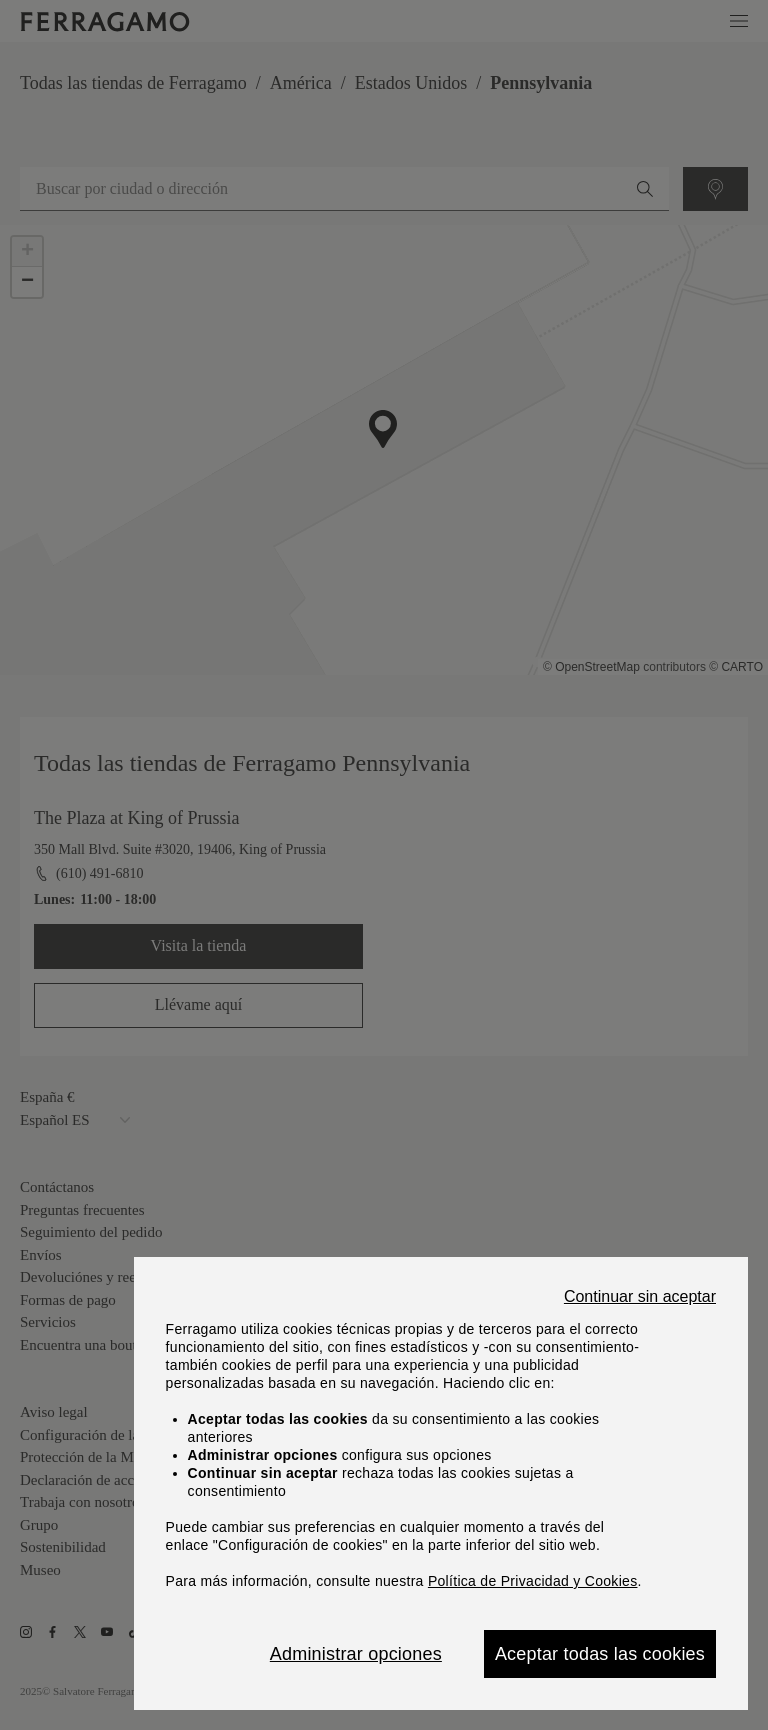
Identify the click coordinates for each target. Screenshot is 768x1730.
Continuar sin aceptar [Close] (640, 1297)
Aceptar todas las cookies (600, 1654)
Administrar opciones (356, 1654)
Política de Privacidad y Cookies (533, 1581)
